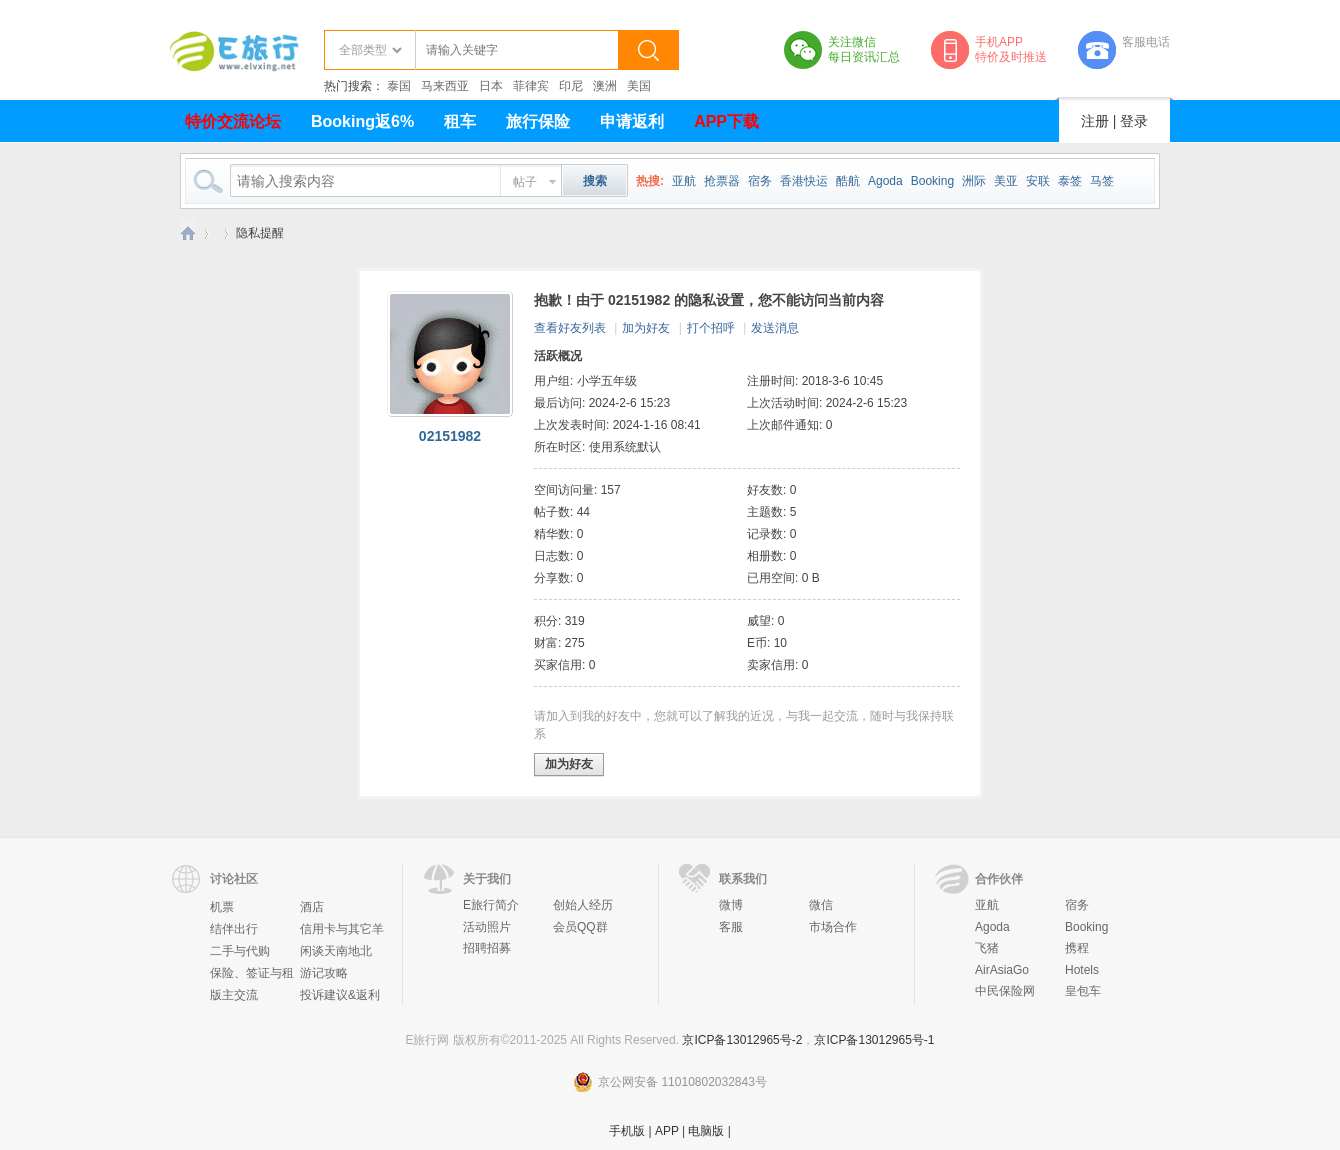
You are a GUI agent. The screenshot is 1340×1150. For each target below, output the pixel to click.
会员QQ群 (580, 927)
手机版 (627, 1131)
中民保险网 (1005, 991)
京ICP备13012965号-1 (874, 1040)
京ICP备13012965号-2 (742, 1040)
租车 (460, 121)
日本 (491, 86)
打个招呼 (711, 328)
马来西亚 (445, 86)
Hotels (1082, 970)
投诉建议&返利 (340, 995)
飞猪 (987, 948)
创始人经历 (583, 905)
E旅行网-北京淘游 (188, 233)
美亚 (1006, 181)
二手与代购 (240, 951)
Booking (932, 181)
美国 (639, 86)
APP (667, 1131)
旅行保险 (538, 121)
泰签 (1070, 181)
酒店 (312, 907)
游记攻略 (324, 973)
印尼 (571, 86)
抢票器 (722, 181)
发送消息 (775, 328)
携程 (1077, 948)
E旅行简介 (491, 905)
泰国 (399, 86)
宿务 (760, 181)
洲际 (974, 181)
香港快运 (804, 181)
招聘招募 (487, 948)
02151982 (450, 436)
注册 (1095, 121)
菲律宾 (531, 86)
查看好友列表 (570, 328)
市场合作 (833, 927)
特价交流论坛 (233, 121)
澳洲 (605, 86)
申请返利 (632, 121)
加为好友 (646, 328)
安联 (1038, 181)
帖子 (525, 182)
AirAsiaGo (1002, 970)
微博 (731, 905)
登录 (1134, 121)
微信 (821, 905)
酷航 (848, 181)
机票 (222, 907)
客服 (731, 927)
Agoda (885, 181)
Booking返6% (362, 121)
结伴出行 (234, 929)
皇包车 (1083, 991)
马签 (1102, 181)
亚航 (684, 181)
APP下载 (726, 121)
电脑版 (706, 1131)
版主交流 (234, 995)
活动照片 (487, 927)
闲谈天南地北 (336, 951)
